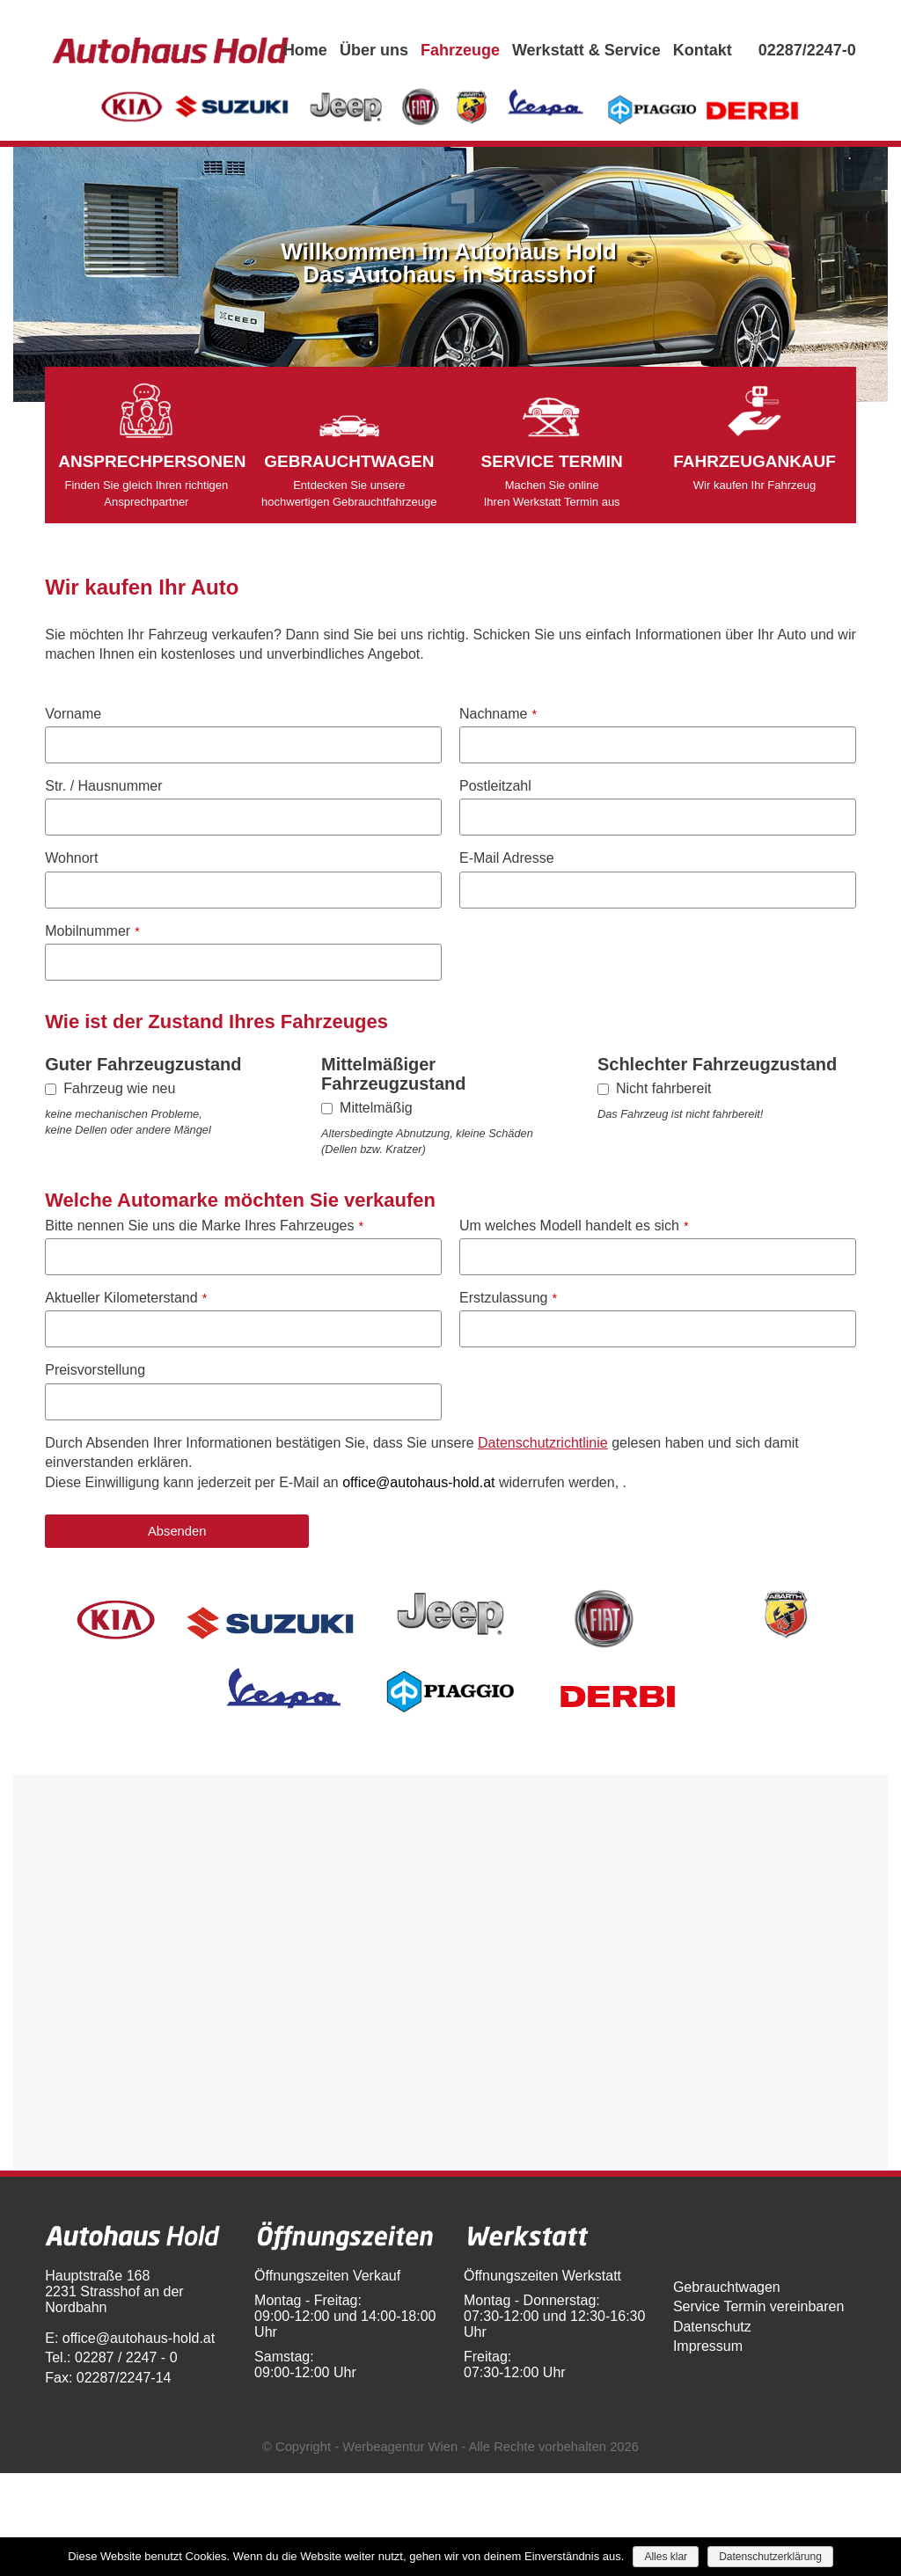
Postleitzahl (495, 785)
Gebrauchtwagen (726, 2287)
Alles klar (665, 2556)
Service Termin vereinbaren (758, 2306)
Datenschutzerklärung (770, 2556)
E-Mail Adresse (506, 857)
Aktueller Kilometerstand (126, 1297)
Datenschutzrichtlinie (543, 1442)
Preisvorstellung (95, 1369)
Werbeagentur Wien (400, 2447)
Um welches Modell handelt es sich (574, 1225)
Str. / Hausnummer (103, 785)
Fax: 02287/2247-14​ (108, 2377)
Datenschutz (712, 2326)
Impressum (708, 2346)
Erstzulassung (508, 1297)
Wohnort (71, 857)
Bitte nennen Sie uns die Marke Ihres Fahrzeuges (204, 1225)
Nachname (498, 713)
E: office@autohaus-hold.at (130, 2338)
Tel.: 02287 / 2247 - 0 (111, 2357)
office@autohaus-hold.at (418, 1482)
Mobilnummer (92, 930)
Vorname (73, 713)
